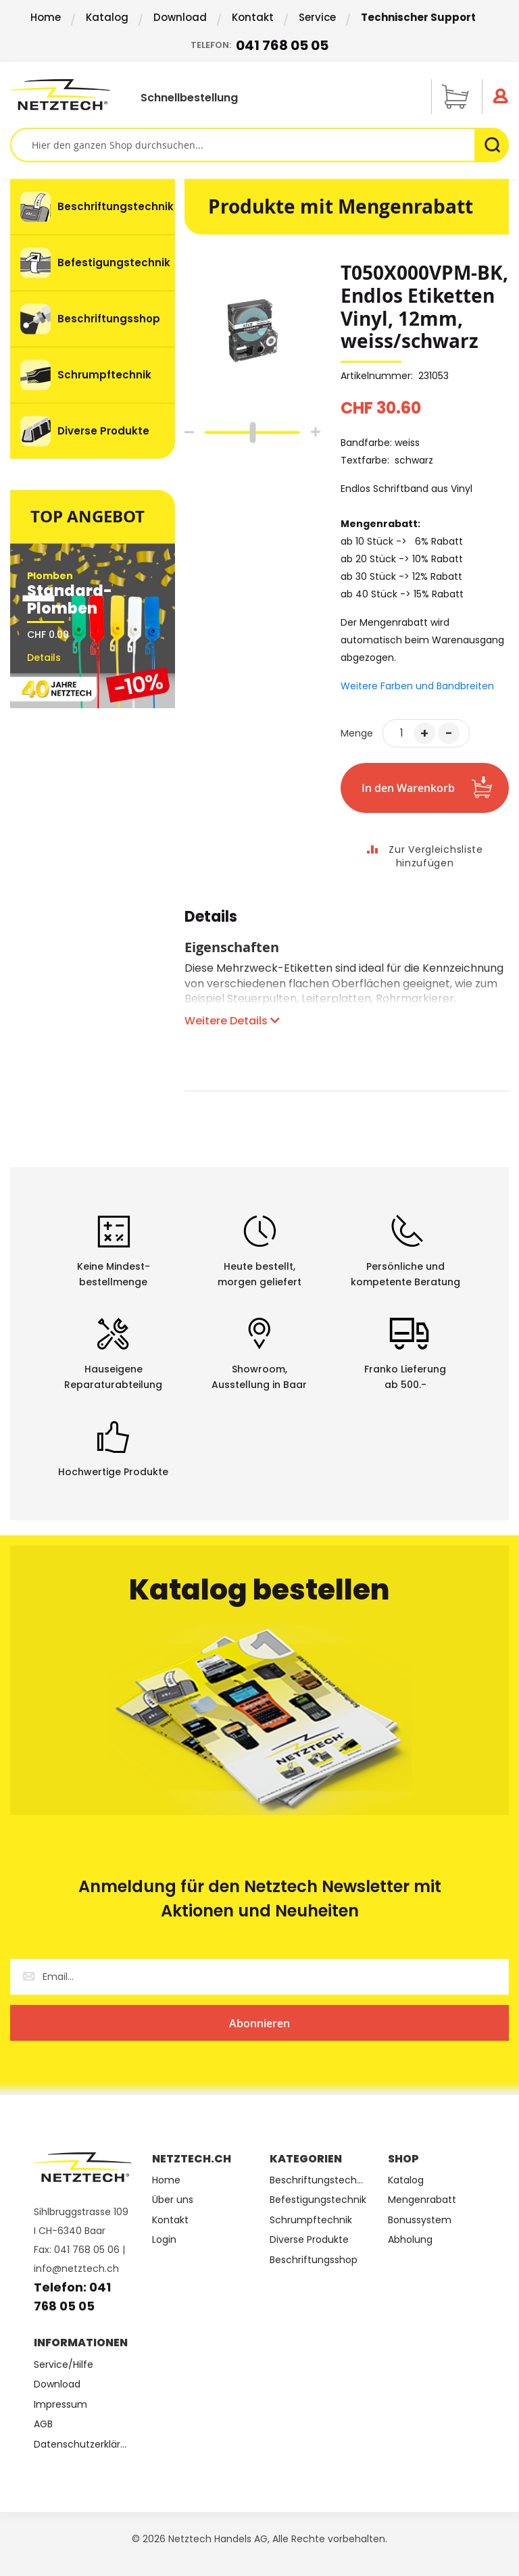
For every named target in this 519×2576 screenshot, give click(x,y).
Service (317, 17)
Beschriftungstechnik (319, 2180)
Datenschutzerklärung (83, 2444)
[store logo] (60, 94)
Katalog (107, 17)
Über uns (172, 2200)
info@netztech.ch (76, 2268)
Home (45, 17)
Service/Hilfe (63, 2364)
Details (210, 918)
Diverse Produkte (309, 2239)
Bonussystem (419, 2220)
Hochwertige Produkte (113, 1472)
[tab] (210, 923)
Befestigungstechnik (318, 2200)
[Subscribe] (259, 2023)
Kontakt (253, 17)
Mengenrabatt (422, 2200)
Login (164, 2239)
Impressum (60, 2404)
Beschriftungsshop (313, 2260)
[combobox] (259, 145)
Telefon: (259, 45)
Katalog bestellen (259, 1590)
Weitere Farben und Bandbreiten (417, 686)
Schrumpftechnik (311, 2220)
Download (180, 17)
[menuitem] (92, 206)
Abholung (410, 2239)
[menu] (92, 319)
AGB (43, 2424)
